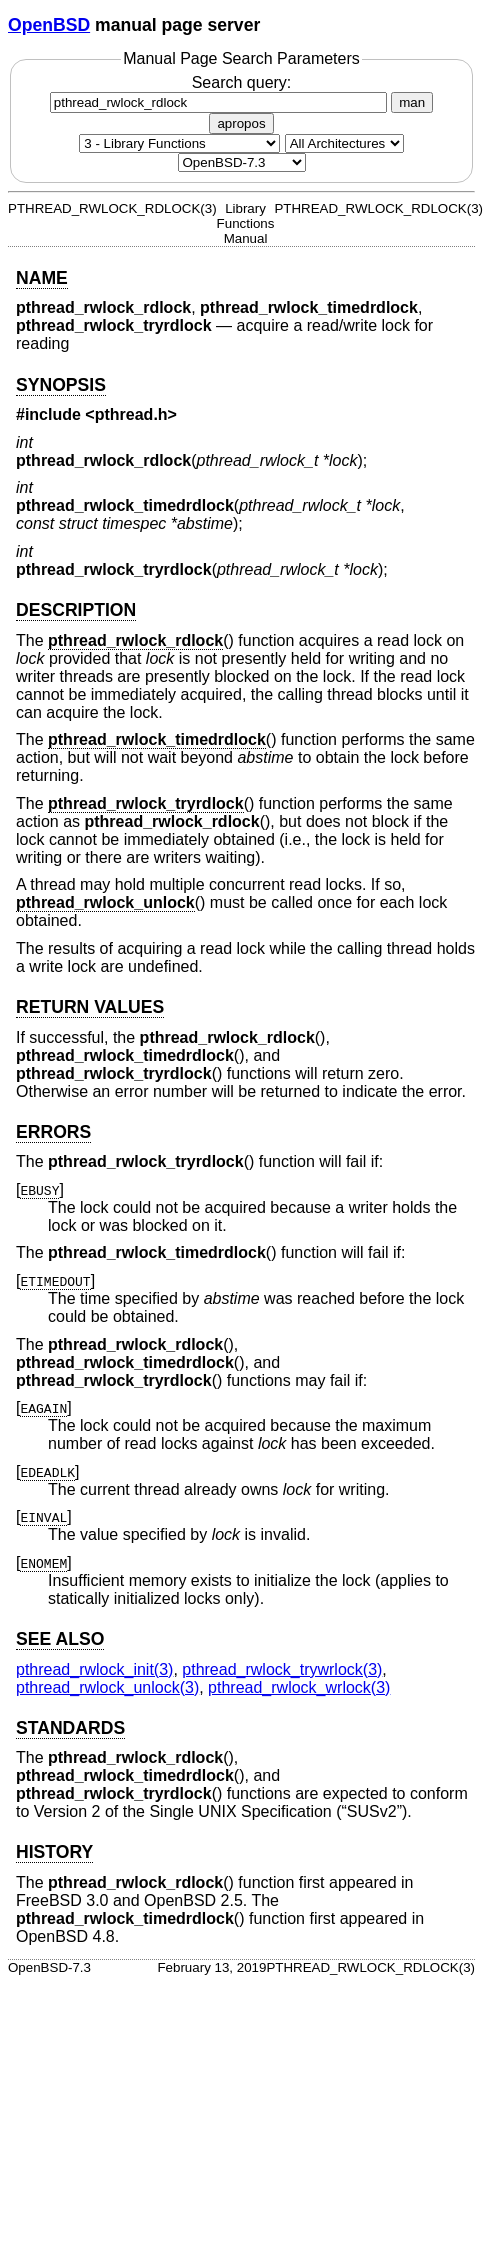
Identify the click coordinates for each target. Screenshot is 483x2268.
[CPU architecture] (344, 143)
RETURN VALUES (90, 1007)
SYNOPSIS (61, 385)
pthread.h (131, 414)
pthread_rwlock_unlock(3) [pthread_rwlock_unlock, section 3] (107, 1687)
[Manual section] (179, 143)
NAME (42, 278)
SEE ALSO (60, 1639)
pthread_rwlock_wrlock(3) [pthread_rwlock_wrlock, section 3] (299, 1687)
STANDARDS (70, 1728)
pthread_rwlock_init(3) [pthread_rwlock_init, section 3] (94, 1669)
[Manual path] (242, 162)
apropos (241, 123)
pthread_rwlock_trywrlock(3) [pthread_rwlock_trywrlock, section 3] (282, 1669)
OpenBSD (49, 25)
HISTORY (54, 1852)
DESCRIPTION (76, 610)
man (412, 102)
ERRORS (53, 1132)
